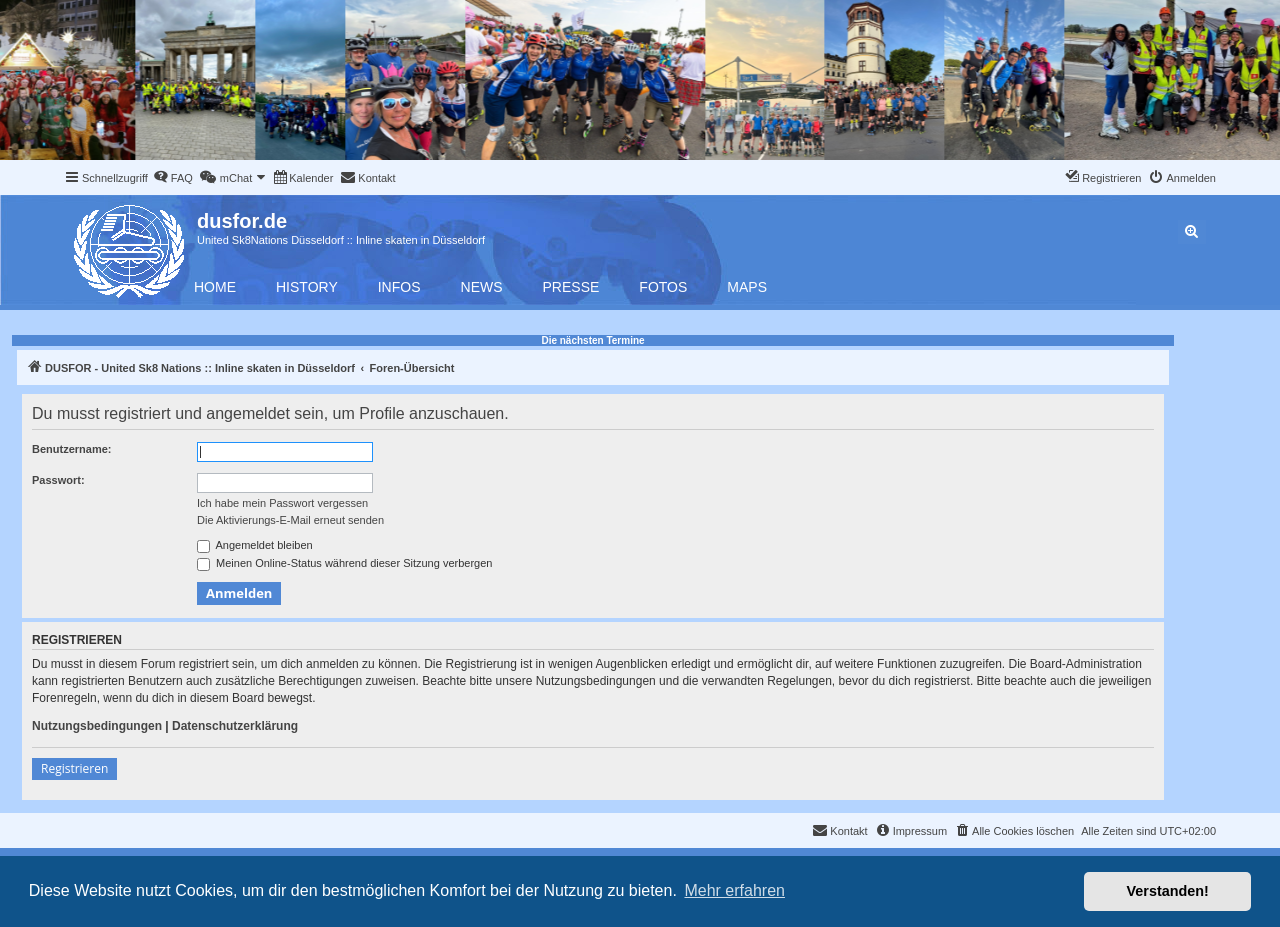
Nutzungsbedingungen (97, 726)
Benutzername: (71, 449)
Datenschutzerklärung (235, 726)
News (482, 287)
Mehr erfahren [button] (734, 890)
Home (215, 287)
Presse (571, 287)
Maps (747, 287)
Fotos (663, 287)
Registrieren (74, 768)
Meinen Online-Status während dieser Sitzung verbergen (344, 564)
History (307, 287)
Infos (399, 287)
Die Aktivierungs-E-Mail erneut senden (290, 520)
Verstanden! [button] (1168, 891)
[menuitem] (173, 178)
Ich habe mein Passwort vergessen (282, 503)
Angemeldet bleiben (255, 546)
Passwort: (58, 480)
